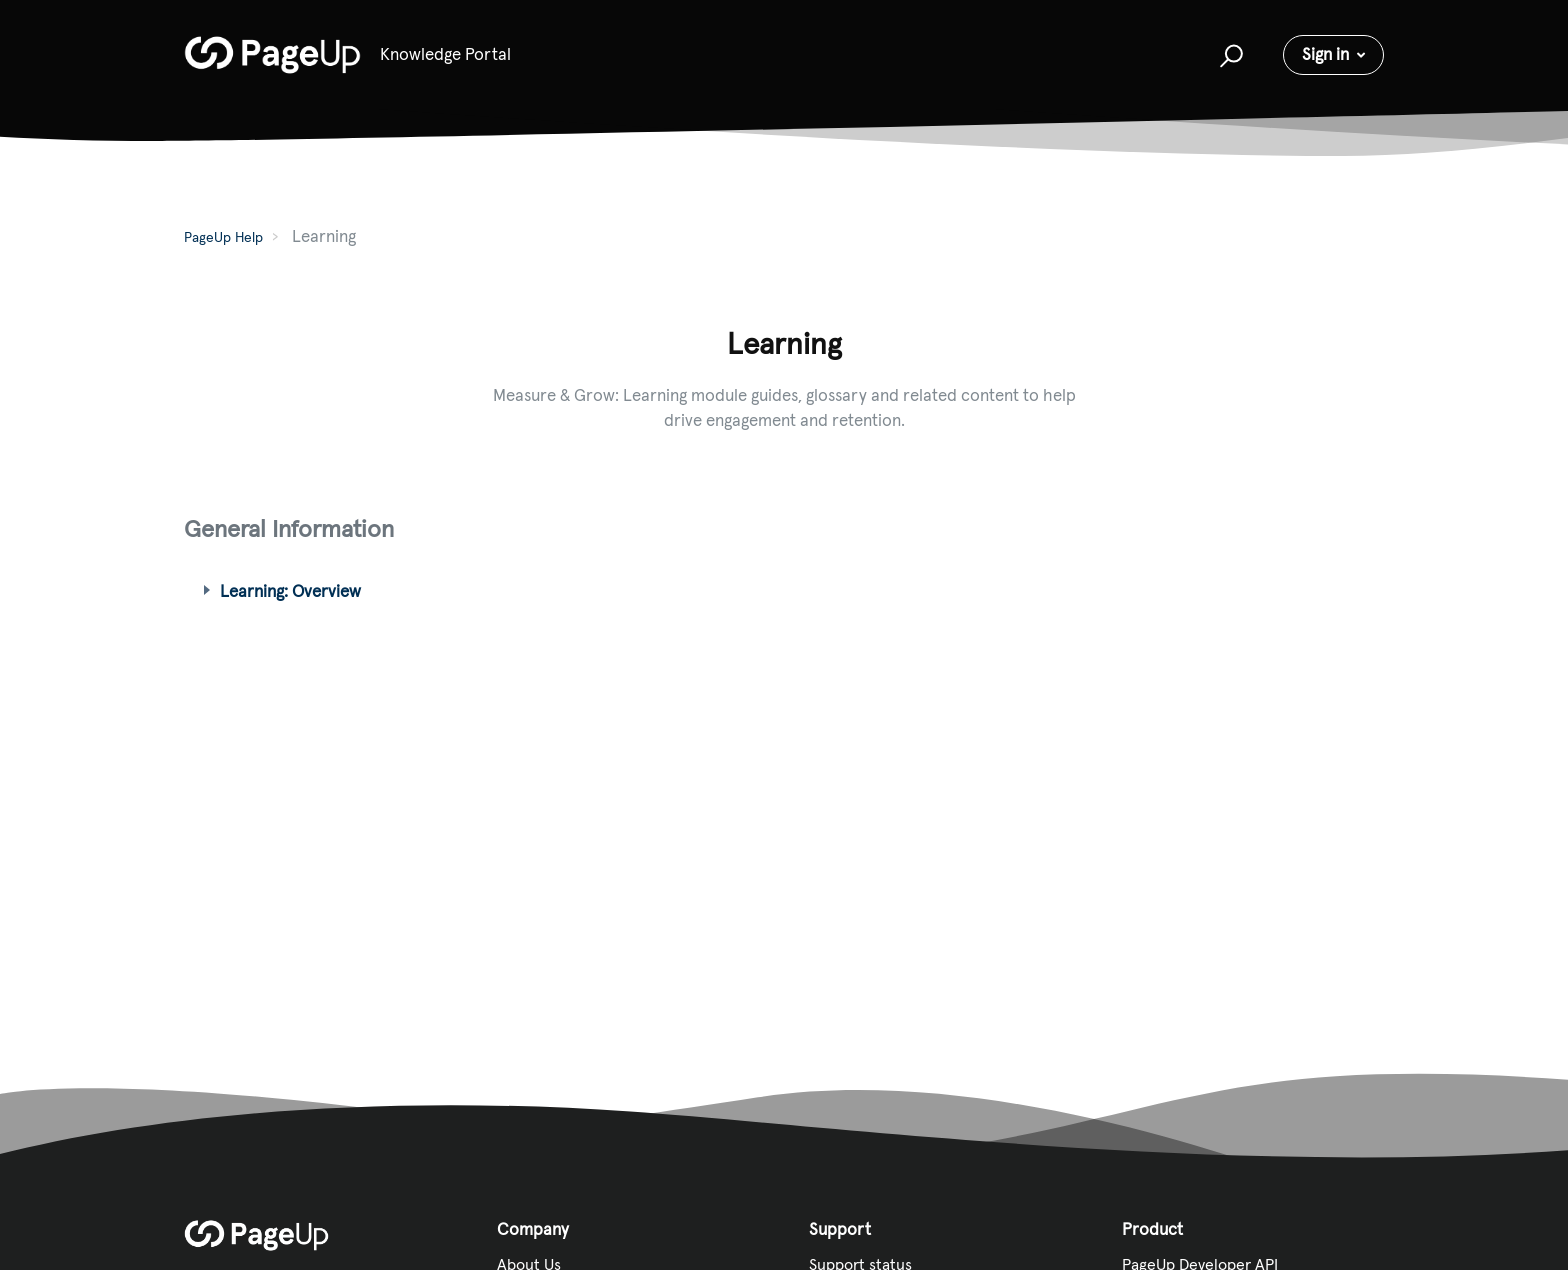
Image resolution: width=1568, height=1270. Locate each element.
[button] (1228, 55)
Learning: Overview (290, 591)
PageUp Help (223, 237)
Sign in (1325, 54)
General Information (289, 528)
